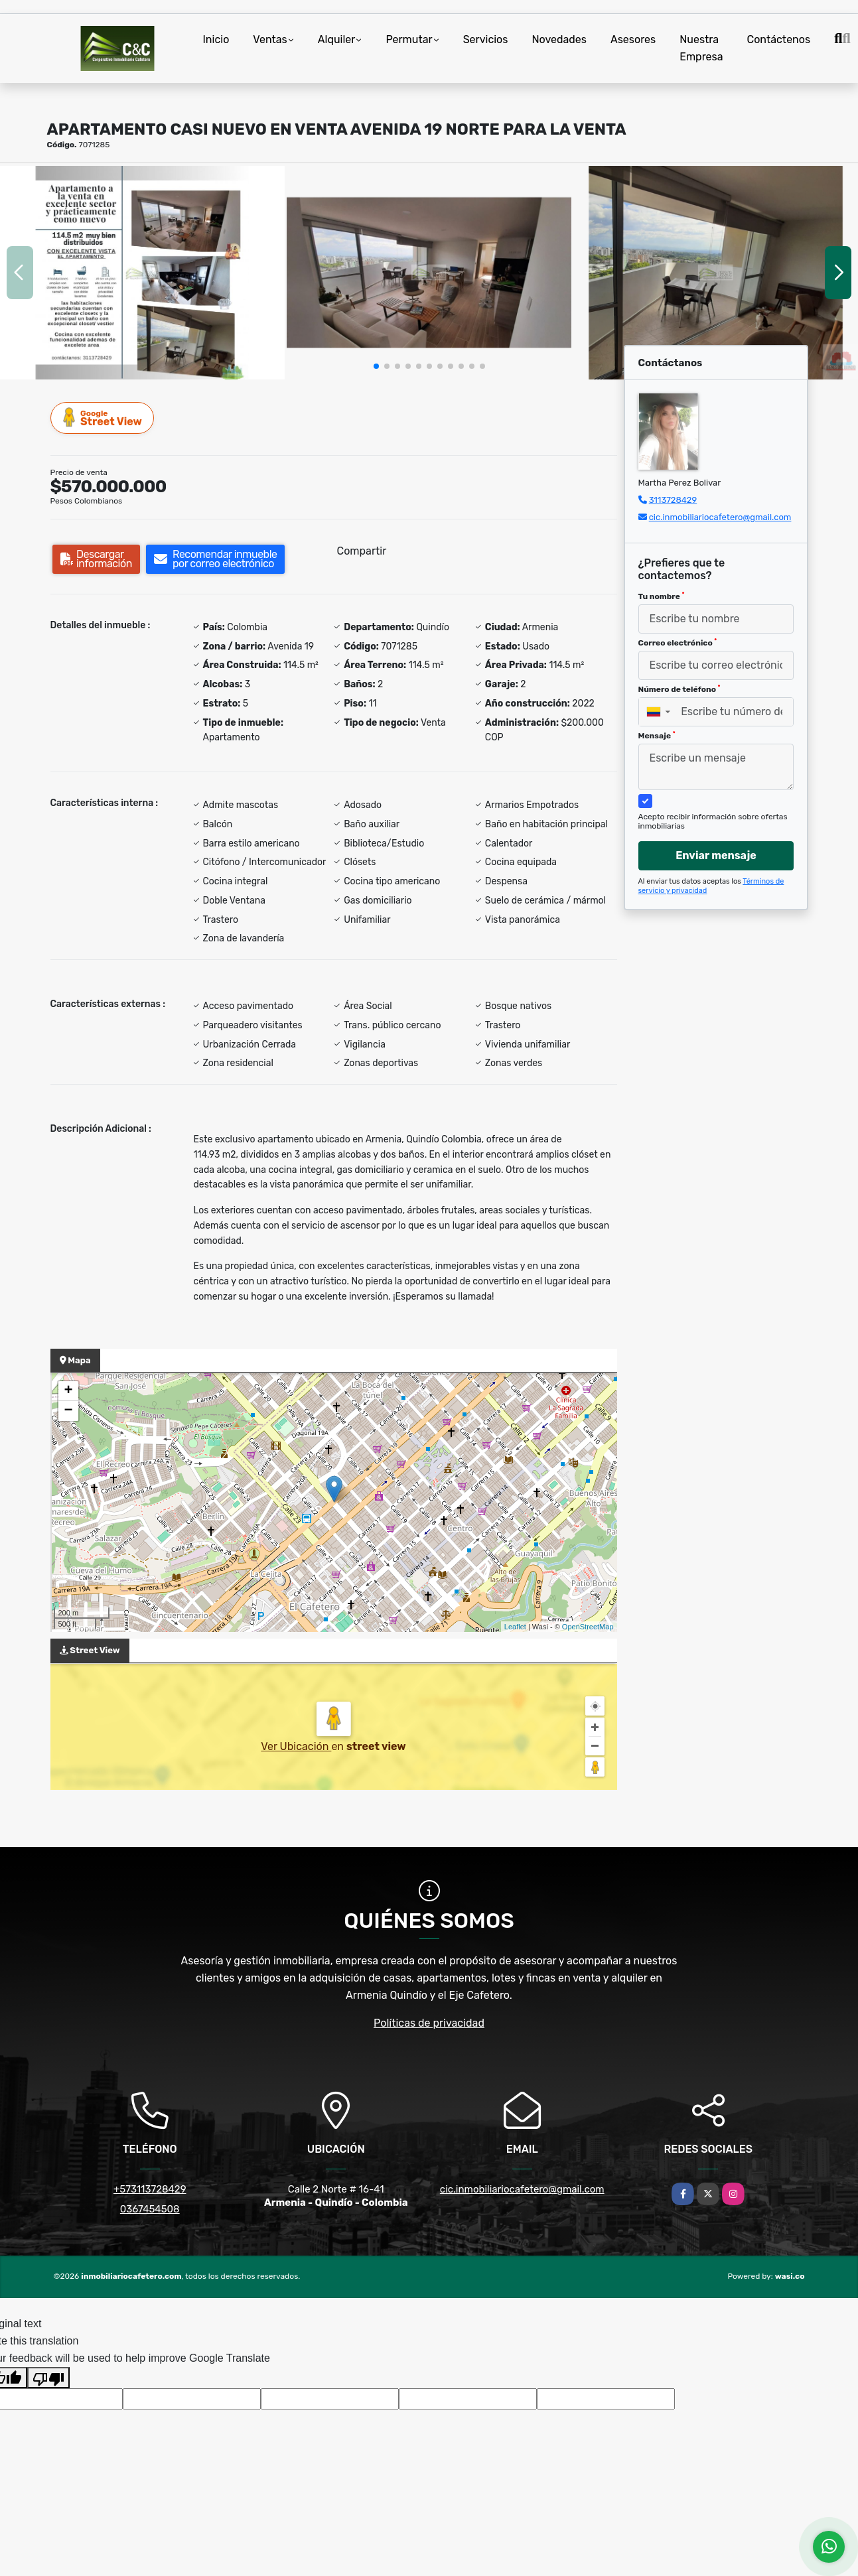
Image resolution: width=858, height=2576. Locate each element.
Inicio (216, 39)
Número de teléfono (679, 689)
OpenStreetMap (588, 1627)
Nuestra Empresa (701, 48)
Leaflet (515, 1627)
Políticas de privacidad (429, 2023)
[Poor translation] (48, 2377)
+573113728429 (149, 2189)
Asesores (633, 39)
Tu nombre (661, 596)
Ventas (270, 39)
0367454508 (150, 2209)
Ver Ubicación (296, 1746)
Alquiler (337, 39)
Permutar (409, 39)
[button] (376, 366)
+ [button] (68, 1391)
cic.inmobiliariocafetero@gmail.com (720, 517)
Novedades (559, 39)
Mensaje (657, 735)
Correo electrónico (677, 643)
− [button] (68, 1411)
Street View (103, 417)
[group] (142, 272)
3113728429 (673, 500)
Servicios (485, 39)
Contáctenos (779, 39)
